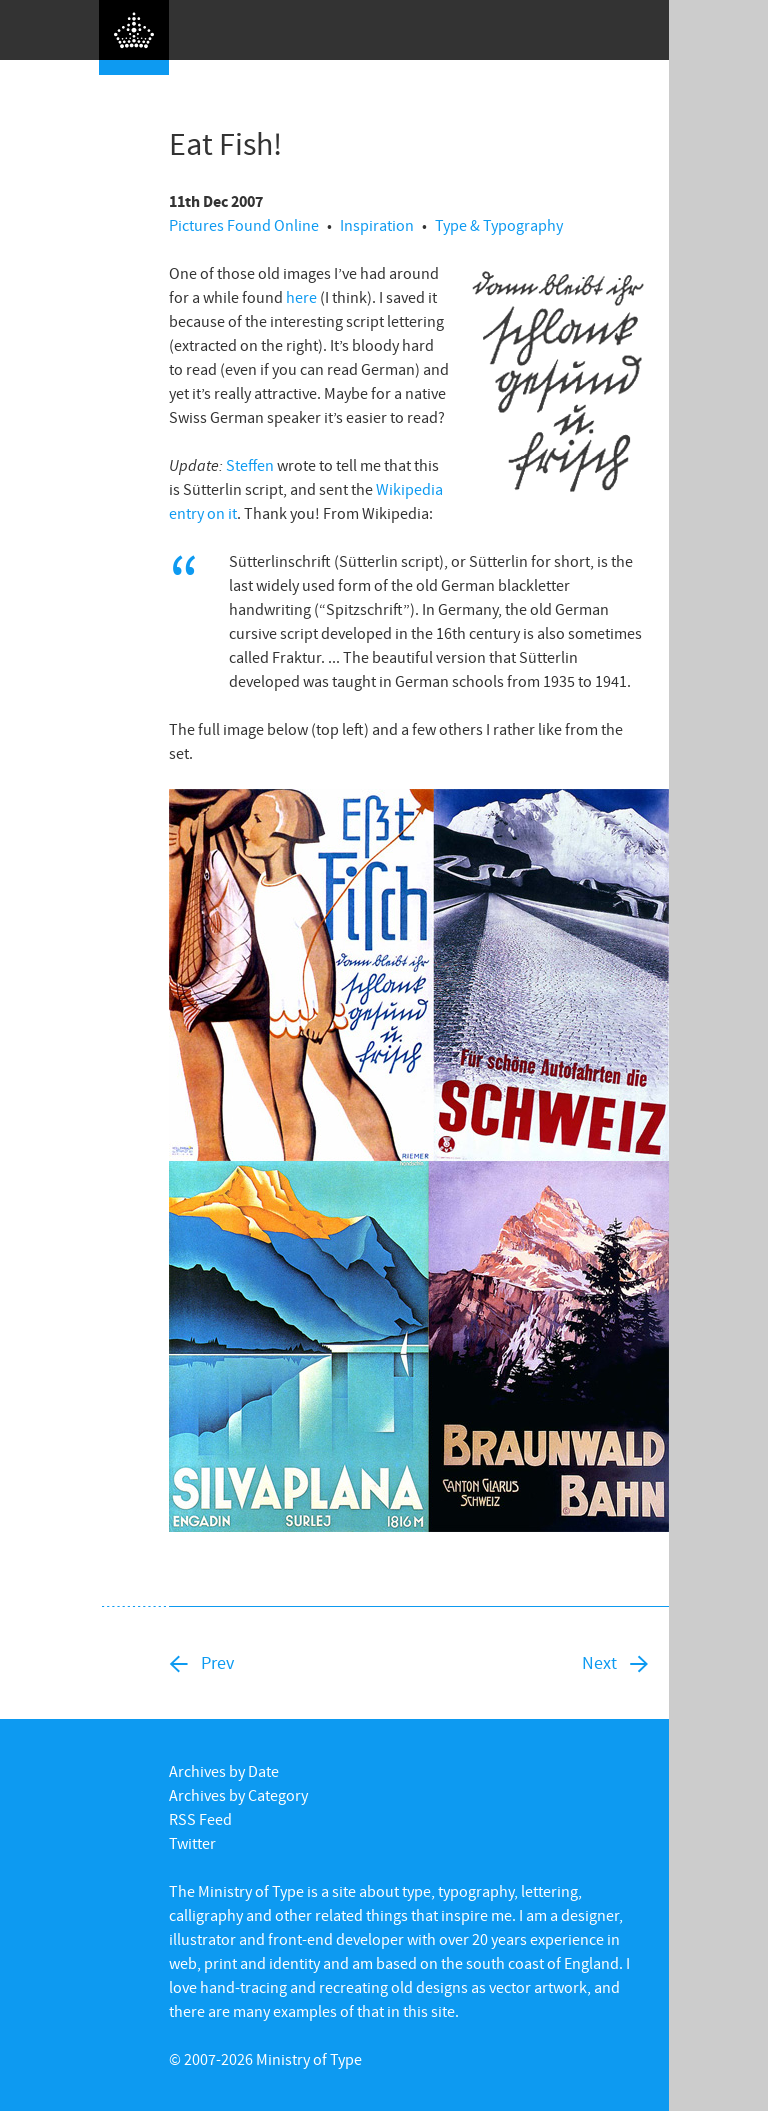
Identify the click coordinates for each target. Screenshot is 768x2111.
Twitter (192, 1843)
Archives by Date (224, 1771)
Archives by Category (238, 1795)
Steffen (250, 465)
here (301, 297)
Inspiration (377, 225)
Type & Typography (499, 225)
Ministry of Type (309, 2059)
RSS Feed (200, 1819)
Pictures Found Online (244, 225)
